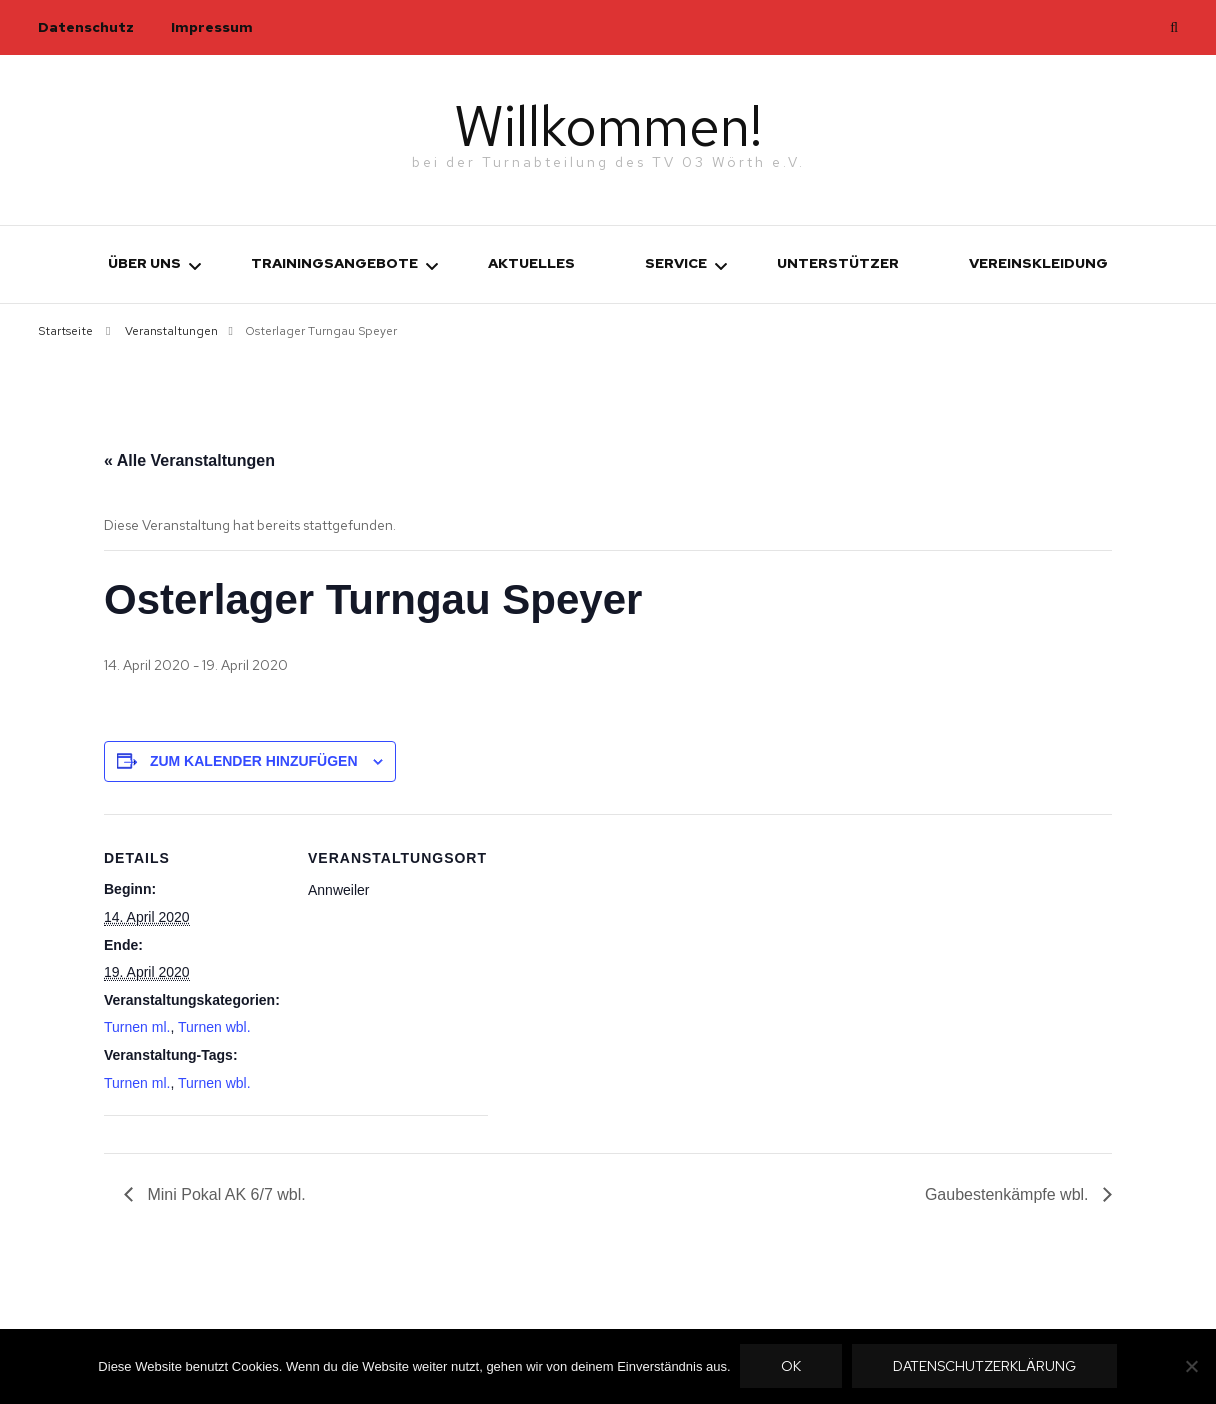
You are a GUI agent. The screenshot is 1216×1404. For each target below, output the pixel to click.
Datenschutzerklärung (985, 1367)
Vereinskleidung (1038, 263)
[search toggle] (1174, 27)
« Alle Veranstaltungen (189, 460)
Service (676, 263)
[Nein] (1191, 1367)
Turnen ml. (137, 1027)
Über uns (144, 263)
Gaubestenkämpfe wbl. (1009, 1193)
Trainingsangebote (334, 263)
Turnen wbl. (214, 1027)
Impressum (212, 27)
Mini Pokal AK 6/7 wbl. (224, 1193)
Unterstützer (838, 263)
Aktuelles (531, 263)
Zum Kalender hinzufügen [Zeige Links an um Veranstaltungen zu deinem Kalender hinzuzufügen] (254, 761)
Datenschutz (86, 27)
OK (792, 1367)
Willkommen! (608, 124)
